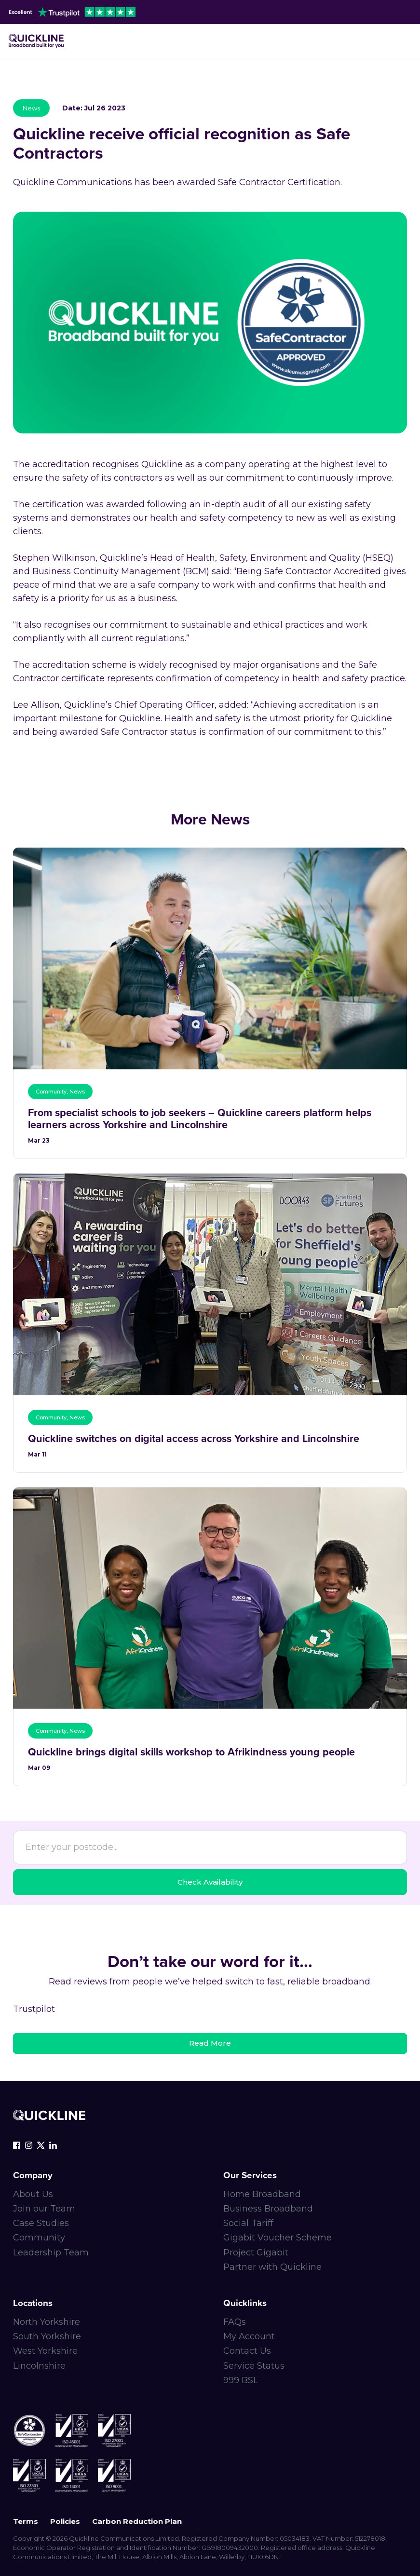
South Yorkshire (47, 2336)
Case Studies (41, 2223)
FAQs (234, 2322)
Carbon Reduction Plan (137, 2521)
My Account (249, 2336)
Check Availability (210, 1882)
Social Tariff (248, 2223)
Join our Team (44, 2208)
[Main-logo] (36, 41)
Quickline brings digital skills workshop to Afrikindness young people (191, 1752)
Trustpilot (34, 2009)
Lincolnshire (39, 2365)
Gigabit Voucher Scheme (277, 2237)
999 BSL (240, 2380)
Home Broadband (262, 2194)
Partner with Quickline (272, 2267)
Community (39, 2237)
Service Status (254, 2365)
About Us (33, 2194)
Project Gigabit (255, 2252)
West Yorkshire (45, 2351)
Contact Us (247, 2351)
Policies (65, 2521)
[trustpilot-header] (72, 12)
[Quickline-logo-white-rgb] (49, 2115)
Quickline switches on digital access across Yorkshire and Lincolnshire (193, 1438)
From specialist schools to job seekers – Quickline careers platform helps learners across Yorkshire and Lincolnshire (199, 1119)
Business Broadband (268, 2208)
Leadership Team (51, 2252)
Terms (25, 2521)
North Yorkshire (46, 2322)
